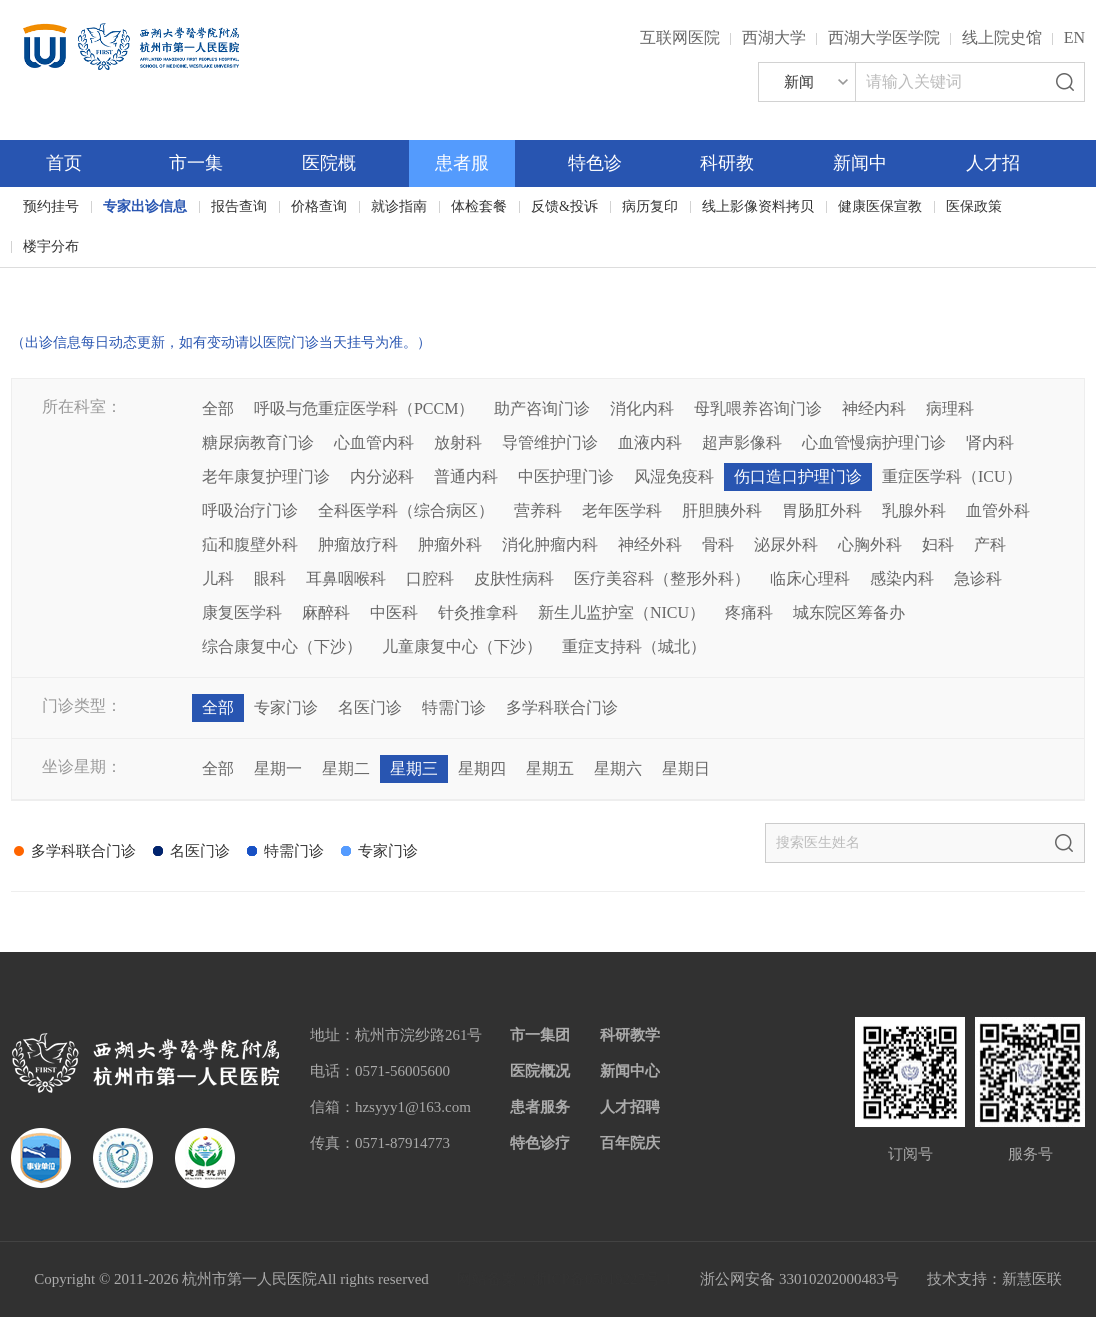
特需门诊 (454, 707)
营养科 (538, 510)
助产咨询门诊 (542, 408)
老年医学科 (622, 510)
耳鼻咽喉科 (346, 578)
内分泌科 (382, 476)
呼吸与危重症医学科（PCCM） (364, 408)
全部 (218, 408)
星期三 (414, 768)
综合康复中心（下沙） (282, 646)
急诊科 (978, 578)
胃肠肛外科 (822, 510)
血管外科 (998, 510)
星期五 (550, 768)
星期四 (482, 768)
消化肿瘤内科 (550, 544)
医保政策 (974, 206)
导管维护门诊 (550, 442)
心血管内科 (374, 442)
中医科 (394, 612)
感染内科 (902, 578)
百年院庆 (77, 280)
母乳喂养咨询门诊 (758, 408)
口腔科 (430, 578)
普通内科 (466, 476)
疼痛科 (749, 612)
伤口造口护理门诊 (798, 476)
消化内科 (642, 408)
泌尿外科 (786, 544)
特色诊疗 (540, 1143)
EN (1074, 37)
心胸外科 (870, 544)
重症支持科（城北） (634, 646)
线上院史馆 (1002, 37)
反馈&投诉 (564, 206)
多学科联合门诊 (562, 707)
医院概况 (540, 1071)
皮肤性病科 (514, 578)
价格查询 (319, 206)
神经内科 (874, 408)
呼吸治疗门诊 (250, 510)
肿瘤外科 (450, 544)
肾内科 (990, 442)
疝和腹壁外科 (250, 544)
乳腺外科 (914, 510)
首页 (64, 163)
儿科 (218, 578)
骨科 (718, 544)
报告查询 (239, 206)
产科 (990, 544)
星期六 (618, 768)
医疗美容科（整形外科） (662, 578)
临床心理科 (810, 578)
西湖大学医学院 (884, 37)
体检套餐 (479, 206)
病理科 (950, 408)
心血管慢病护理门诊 (874, 442)
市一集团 (540, 1035)
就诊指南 (399, 206)
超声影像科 (742, 442)
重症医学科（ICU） (952, 476)
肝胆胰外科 (722, 510)
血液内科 (650, 442)
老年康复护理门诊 (266, 476)
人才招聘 (630, 1107)
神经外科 (650, 544)
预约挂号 (51, 206)
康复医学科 (242, 612)
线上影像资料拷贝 (758, 206)
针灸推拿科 (478, 612)
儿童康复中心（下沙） (462, 646)
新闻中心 (630, 1071)
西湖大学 (774, 37)
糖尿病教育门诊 (258, 442)
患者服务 (540, 1107)
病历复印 (650, 206)
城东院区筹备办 (849, 612)
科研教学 (630, 1035)
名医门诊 (370, 707)
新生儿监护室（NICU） (621, 612)
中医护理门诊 (566, 476)
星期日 (686, 768)
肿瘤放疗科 (358, 544)
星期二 (346, 768)
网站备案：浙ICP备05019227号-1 (565, 1279)
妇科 (938, 544)
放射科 (458, 442)
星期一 (278, 768)
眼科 (270, 578)
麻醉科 (326, 612)
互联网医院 (680, 37)
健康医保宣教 (880, 206)
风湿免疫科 (674, 476)
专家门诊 (286, 707)
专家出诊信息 (145, 206)
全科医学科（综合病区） (406, 510)
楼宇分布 (51, 246)
